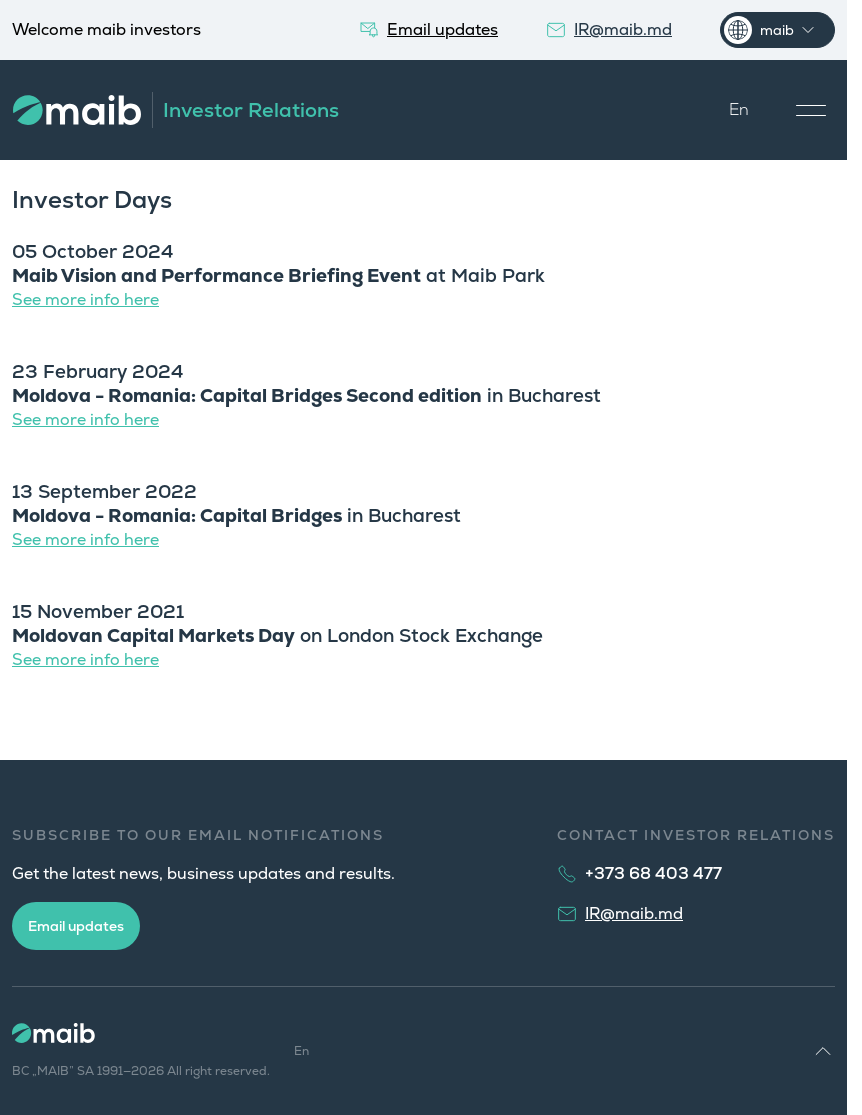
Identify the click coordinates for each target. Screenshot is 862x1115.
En (739, 109)
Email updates (76, 926)
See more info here (85, 299)
